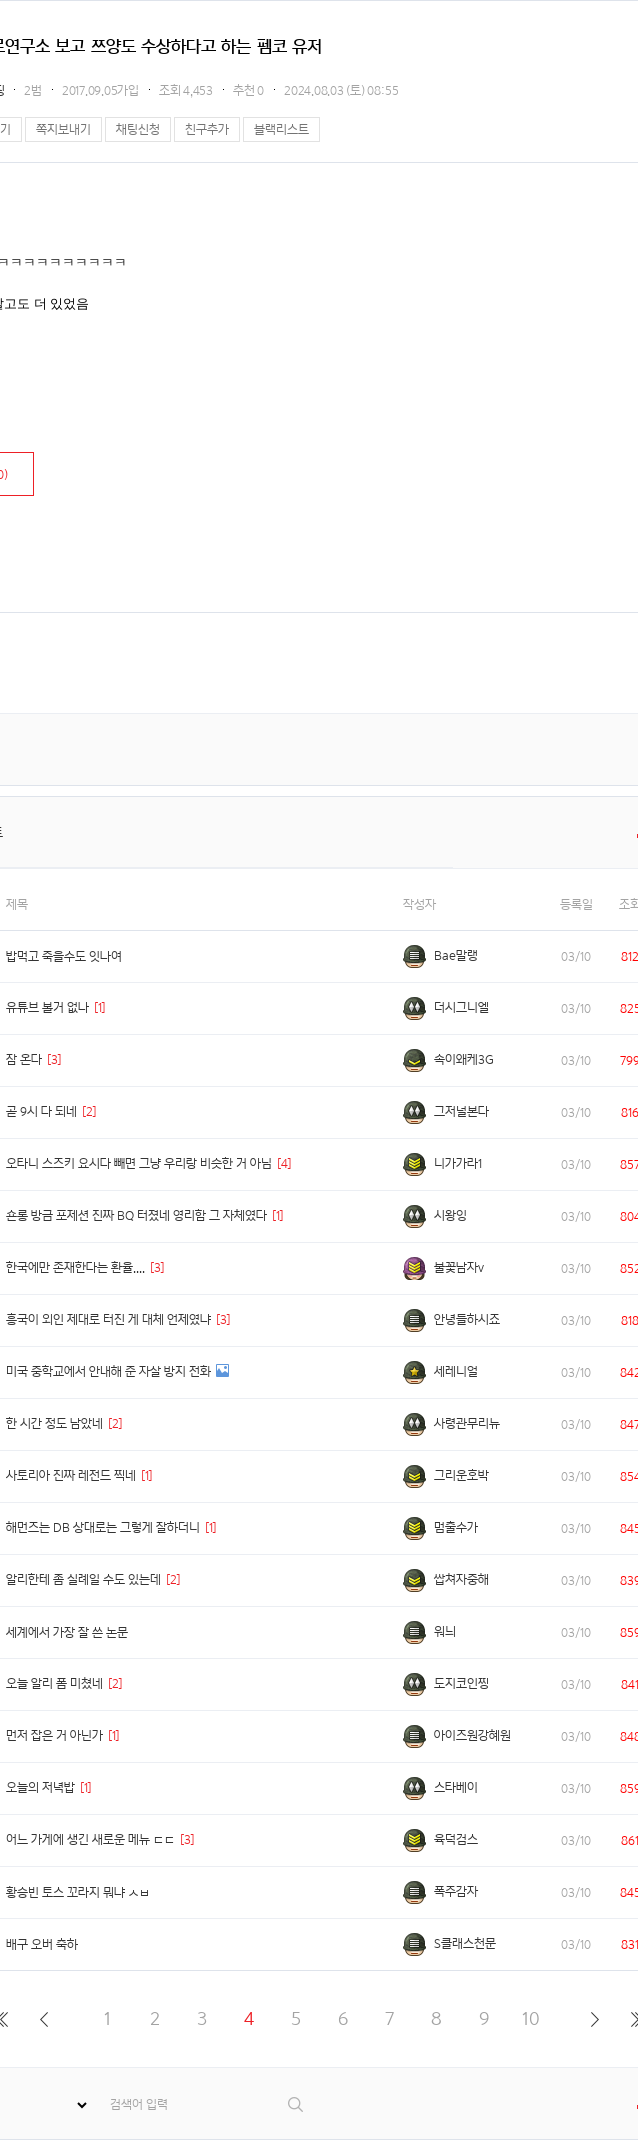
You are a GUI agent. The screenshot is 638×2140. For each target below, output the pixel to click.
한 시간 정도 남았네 (54, 1423)
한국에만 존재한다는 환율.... (75, 1267)
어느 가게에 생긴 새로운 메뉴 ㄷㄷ (90, 1839)
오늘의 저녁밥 (40, 1787)
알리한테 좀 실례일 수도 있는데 (83, 1579)
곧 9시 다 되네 (41, 1111)
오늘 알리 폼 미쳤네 (54, 1683)
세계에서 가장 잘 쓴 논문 (67, 1632)
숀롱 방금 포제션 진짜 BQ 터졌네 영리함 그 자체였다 (136, 1215)
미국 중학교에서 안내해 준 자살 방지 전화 (108, 1371)
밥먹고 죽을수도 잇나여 (64, 956)
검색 (296, 2104)
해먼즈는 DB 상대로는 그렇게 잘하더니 (103, 1527)
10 (531, 2018)
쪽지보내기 (63, 129)
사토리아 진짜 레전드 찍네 (71, 1475)
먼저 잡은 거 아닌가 (54, 1735)
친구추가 (207, 129)
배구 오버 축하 (42, 1944)
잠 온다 (24, 1059)
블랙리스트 (281, 129)
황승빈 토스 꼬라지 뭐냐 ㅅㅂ (78, 1892)
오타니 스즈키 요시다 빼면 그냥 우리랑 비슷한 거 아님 (139, 1163)
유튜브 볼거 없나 (47, 1007)
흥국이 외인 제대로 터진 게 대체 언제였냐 (108, 1319)
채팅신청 (138, 129)
